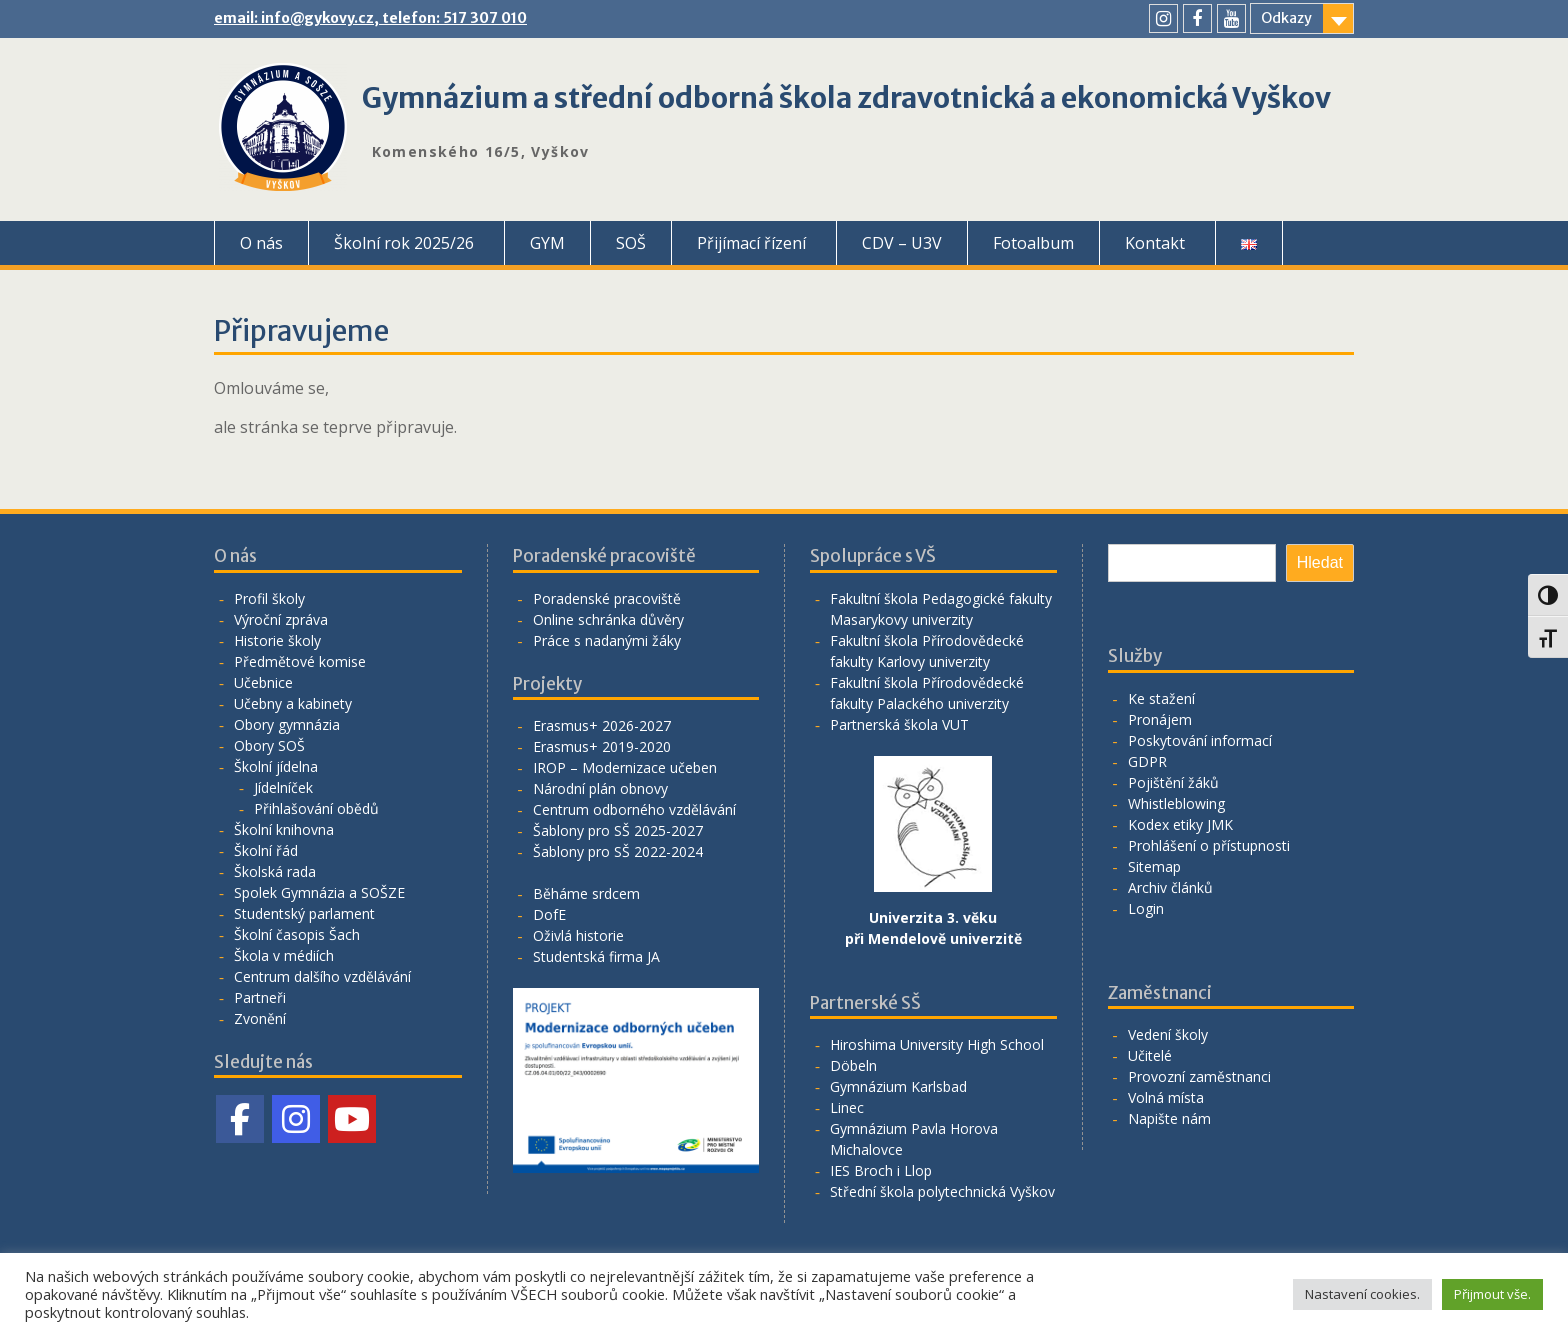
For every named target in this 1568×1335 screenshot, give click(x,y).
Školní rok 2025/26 (404, 243)
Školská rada (275, 871)
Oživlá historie (578, 935)
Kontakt (1155, 243)
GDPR (1147, 761)
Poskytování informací (1200, 740)
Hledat (1320, 562)
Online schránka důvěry (608, 619)
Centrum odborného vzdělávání (634, 809)
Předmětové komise (300, 661)
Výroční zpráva (281, 619)
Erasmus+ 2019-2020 (602, 746)
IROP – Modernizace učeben (625, 767)
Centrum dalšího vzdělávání (322, 976)
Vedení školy (1168, 1034)
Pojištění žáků (1173, 782)
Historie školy (277, 640)
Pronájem (1160, 719)
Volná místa (1166, 1097)
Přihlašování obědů (316, 808)
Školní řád (266, 850)
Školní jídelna (276, 766)
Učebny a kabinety (293, 703)
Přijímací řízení (751, 243)
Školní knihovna (284, 829)
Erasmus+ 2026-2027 (602, 725)
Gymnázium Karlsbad (898, 1086)
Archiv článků (1170, 887)
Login (1146, 908)
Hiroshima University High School (937, 1044)
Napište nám (1169, 1118)
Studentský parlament (304, 913)
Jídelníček (283, 787)
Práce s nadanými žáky (607, 640)
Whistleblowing (1176, 803)
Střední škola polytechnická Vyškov (942, 1191)
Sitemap (1154, 866)
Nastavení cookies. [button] (1362, 1294)
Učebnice (263, 682)
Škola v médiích (284, 955)
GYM (547, 243)
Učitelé (1150, 1055)
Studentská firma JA (596, 956)
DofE (549, 914)
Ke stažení (1161, 698)
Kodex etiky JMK (1180, 824)
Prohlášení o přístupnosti (1209, 845)
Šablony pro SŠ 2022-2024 (618, 851)
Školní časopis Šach (297, 934)
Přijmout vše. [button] (1492, 1294)
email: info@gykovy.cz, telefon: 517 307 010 (370, 18)
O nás (261, 243)
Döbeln (853, 1065)
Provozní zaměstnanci (1199, 1076)
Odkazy (1286, 18)
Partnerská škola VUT (899, 724)
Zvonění (260, 1018)
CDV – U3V (902, 243)
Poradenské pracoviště (607, 598)
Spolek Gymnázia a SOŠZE (319, 892)
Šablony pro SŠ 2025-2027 (618, 830)
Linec (847, 1107)
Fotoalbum (1033, 243)
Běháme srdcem (586, 893)
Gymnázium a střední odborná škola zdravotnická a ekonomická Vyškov (846, 98)
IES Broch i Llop (881, 1170)
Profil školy (269, 598)
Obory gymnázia (287, 724)
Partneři (260, 997)
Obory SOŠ (269, 745)
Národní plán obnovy (600, 788)
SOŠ (631, 243)
